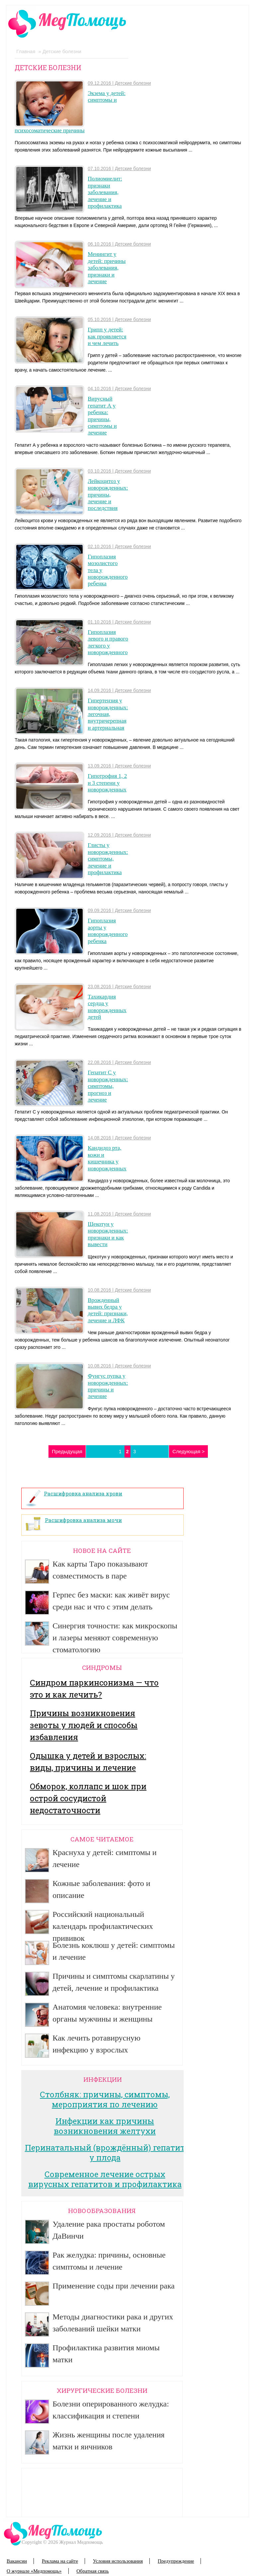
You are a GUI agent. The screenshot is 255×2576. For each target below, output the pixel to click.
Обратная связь (92, 2571)
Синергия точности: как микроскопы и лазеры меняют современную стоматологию (114, 1637)
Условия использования (118, 2561)
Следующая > (188, 1451)
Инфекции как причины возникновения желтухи (105, 2126)
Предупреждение (176, 2561)
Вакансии (17, 2561)
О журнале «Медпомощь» (34, 2571)
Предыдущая (67, 1451)
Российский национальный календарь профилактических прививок (102, 1926)
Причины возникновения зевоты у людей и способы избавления (83, 1725)
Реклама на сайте (60, 2561)
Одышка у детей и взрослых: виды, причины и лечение (88, 1761)
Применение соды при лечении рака (113, 2286)
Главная (25, 51)
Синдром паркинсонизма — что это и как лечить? (94, 1688)
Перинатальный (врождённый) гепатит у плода (105, 2152)
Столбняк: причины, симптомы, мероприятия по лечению (105, 2099)
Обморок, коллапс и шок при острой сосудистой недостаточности (88, 1798)
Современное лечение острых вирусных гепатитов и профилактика (105, 2179)
